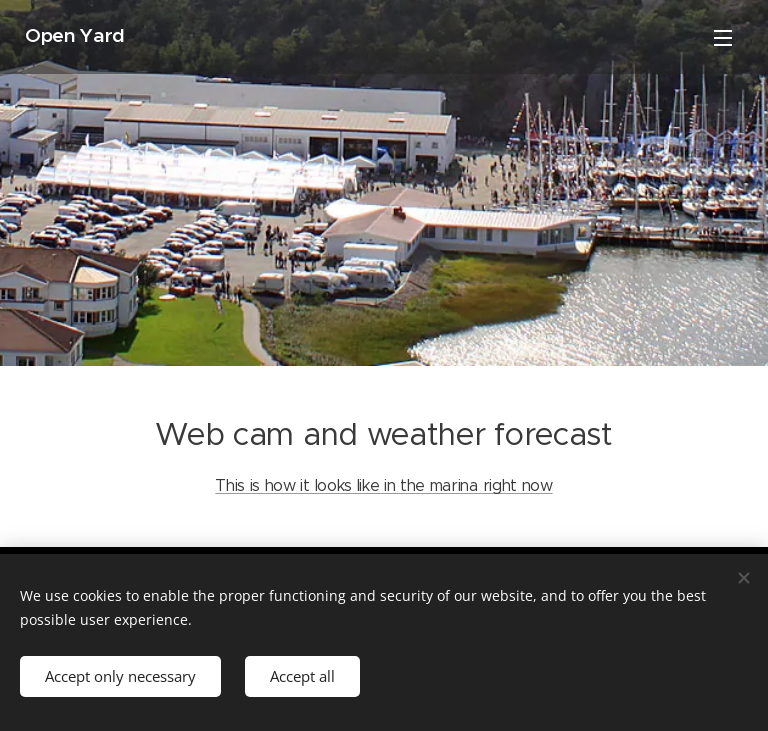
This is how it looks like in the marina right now (383, 485)
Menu (723, 38)
